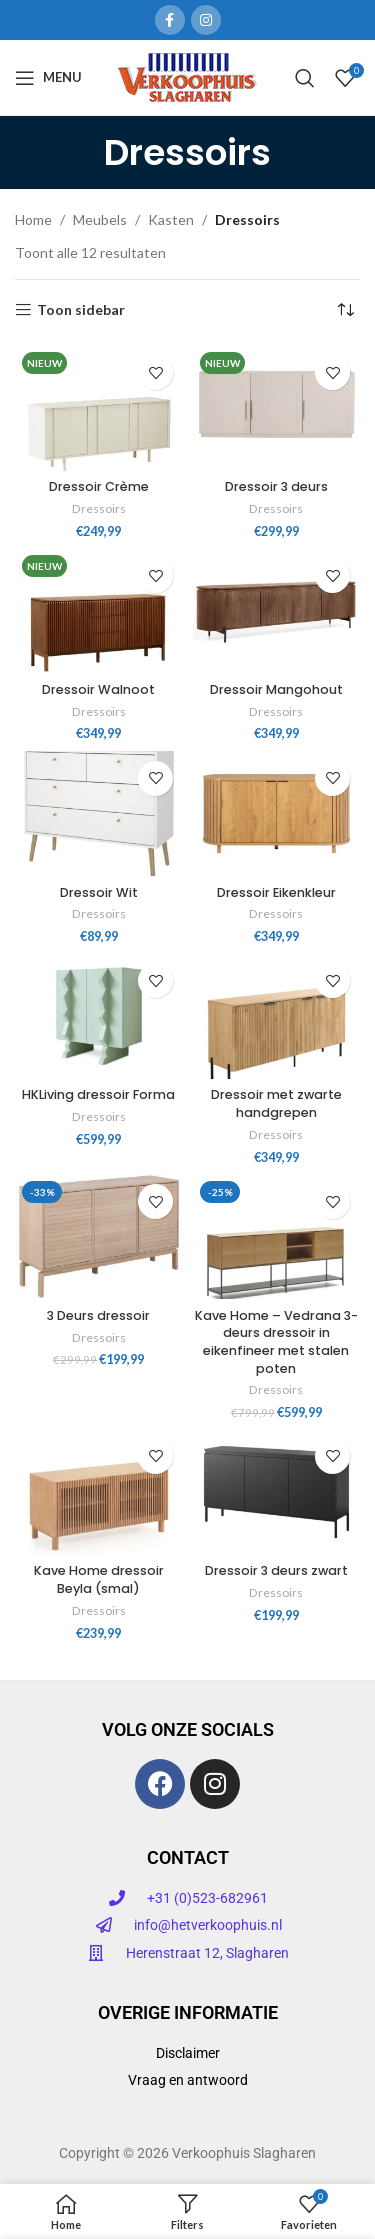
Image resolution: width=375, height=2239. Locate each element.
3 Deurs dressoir (98, 1315)
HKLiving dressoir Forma (98, 1094)
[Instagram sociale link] (206, 20)
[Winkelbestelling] (345, 310)
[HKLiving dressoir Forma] (99, 1016)
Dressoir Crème (99, 486)
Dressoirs (99, 508)
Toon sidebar (81, 310)
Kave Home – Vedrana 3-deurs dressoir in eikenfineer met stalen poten (276, 1342)
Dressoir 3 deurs (276, 486)
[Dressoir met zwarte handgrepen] (277, 1016)
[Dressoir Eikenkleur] (277, 814)
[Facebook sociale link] (170, 20)
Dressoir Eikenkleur (276, 892)
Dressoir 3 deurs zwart (276, 1570)
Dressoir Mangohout (276, 689)
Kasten (171, 219)
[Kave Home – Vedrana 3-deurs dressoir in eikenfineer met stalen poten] (277, 1237)
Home (33, 219)
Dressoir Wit (99, 892)
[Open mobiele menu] (48, 78)
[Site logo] (187, 75)
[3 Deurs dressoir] (99, 1237)
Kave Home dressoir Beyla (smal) (99, 1579)
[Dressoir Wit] (99, 814)
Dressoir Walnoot (98, 689)
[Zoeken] (305, 78)
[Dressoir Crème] (99, 408)
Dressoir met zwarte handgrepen (276, 1103)
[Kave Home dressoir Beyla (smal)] (99, 1492)
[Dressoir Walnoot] (99, 611)
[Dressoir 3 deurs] (277, 408)
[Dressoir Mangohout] (277, 611)
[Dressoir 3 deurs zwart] (277, 1492)
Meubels (100, 219)
